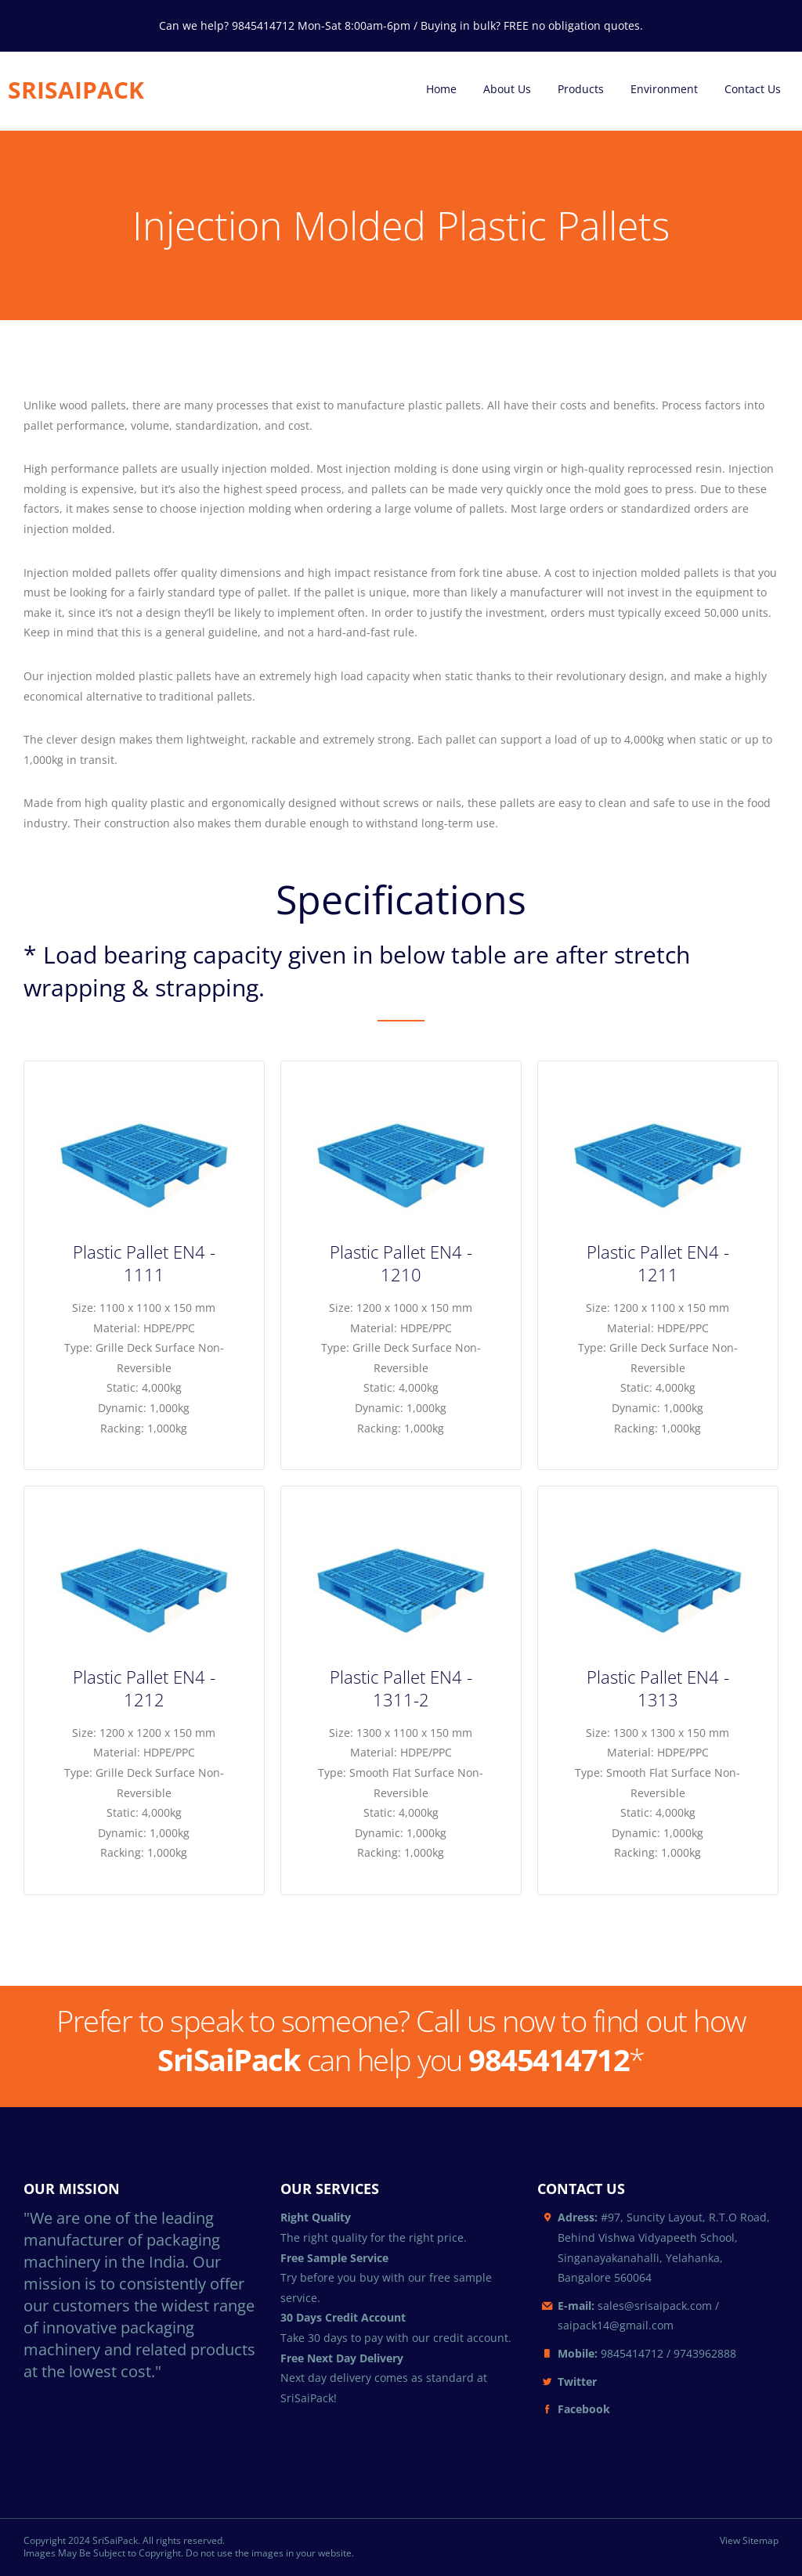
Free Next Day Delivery (341, 2358)
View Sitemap (749, 2541)
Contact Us (752, 88)
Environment (664, 88)
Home (441, 88)
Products (581, 88)
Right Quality (315, 2217)
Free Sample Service (334, 2257)
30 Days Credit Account (343, 2317)
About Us (507, 88)
